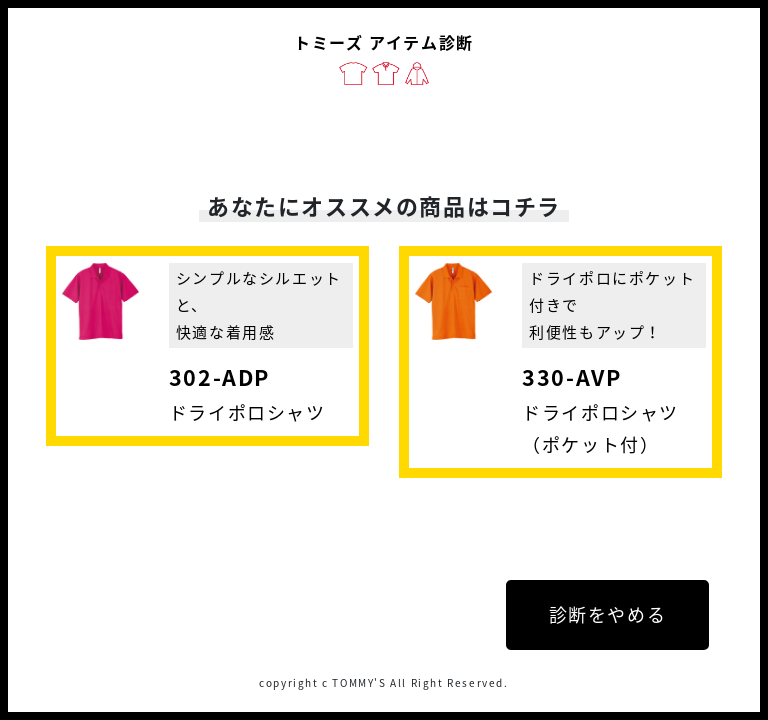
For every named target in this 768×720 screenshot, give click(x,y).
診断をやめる (608, 614)
